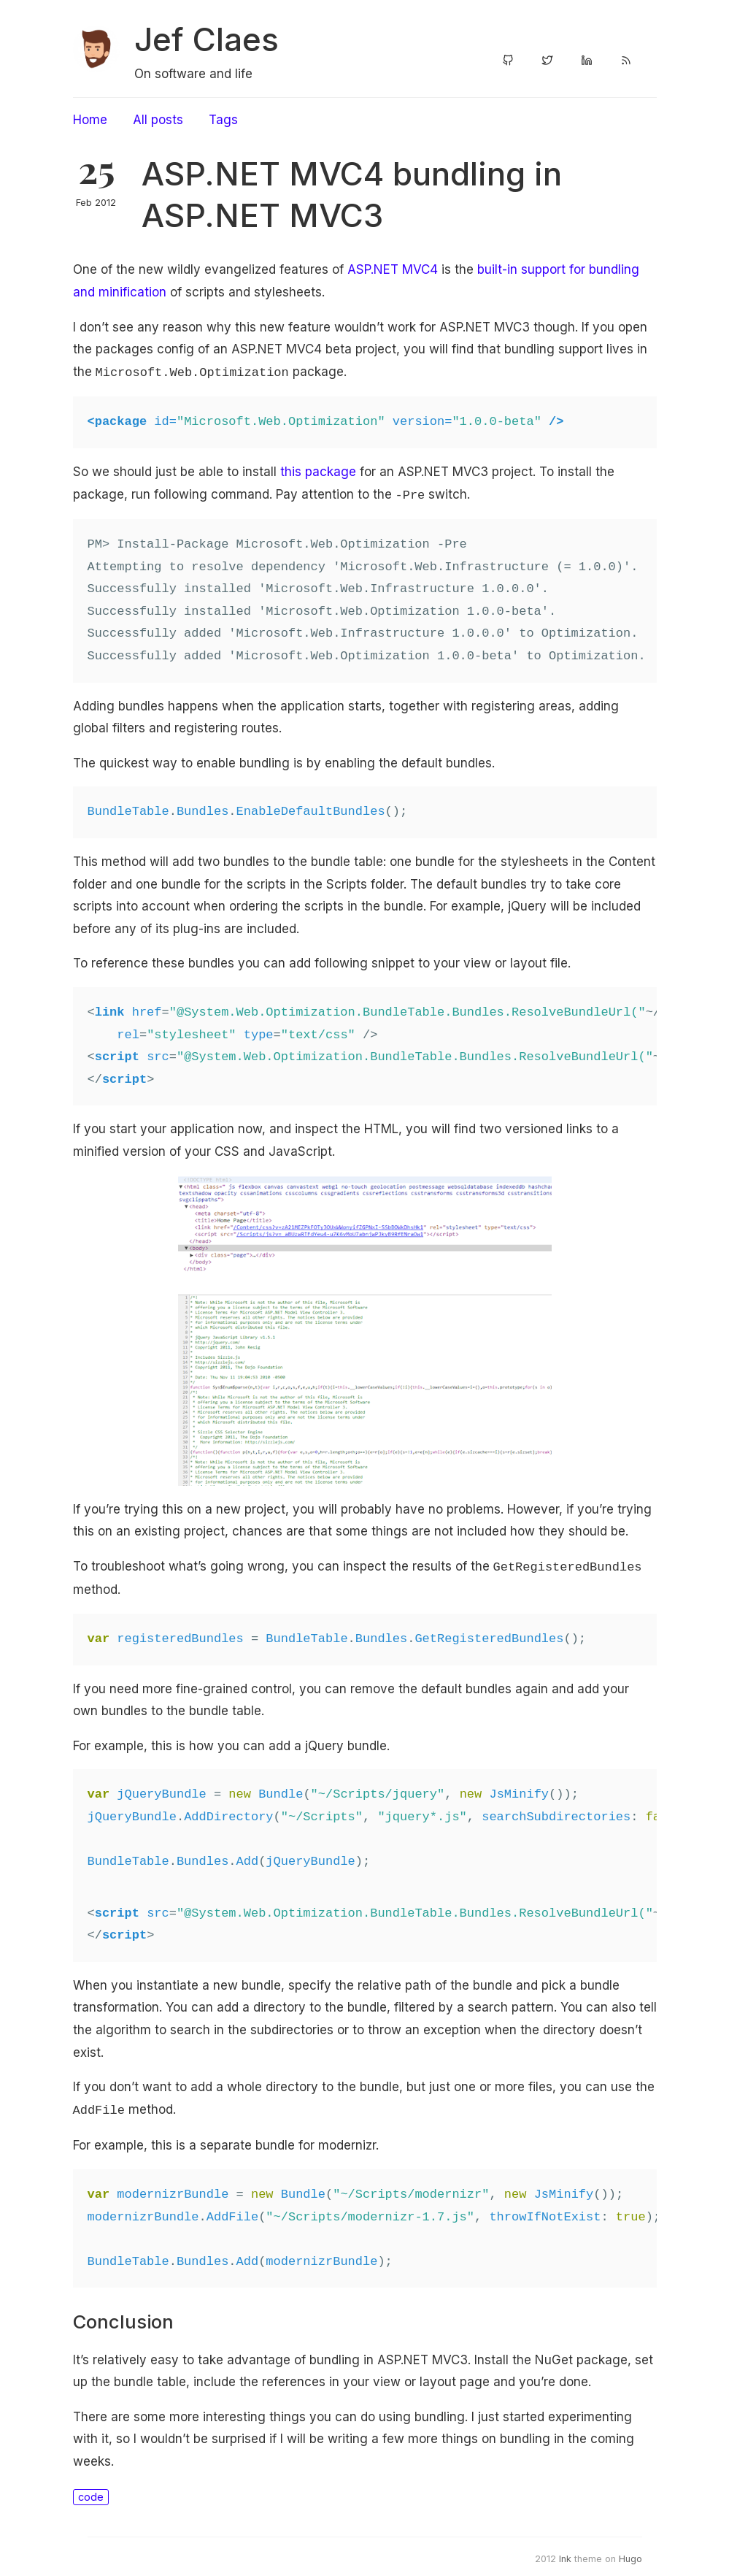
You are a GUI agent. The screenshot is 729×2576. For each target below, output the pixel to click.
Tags (223, 119)
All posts (158, 119)
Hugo (630, 2553)
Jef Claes (206, 39)
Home (90, 119)
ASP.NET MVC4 (392, 269)
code (91, 2491)
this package (318, 470)
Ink (565, 2553)
